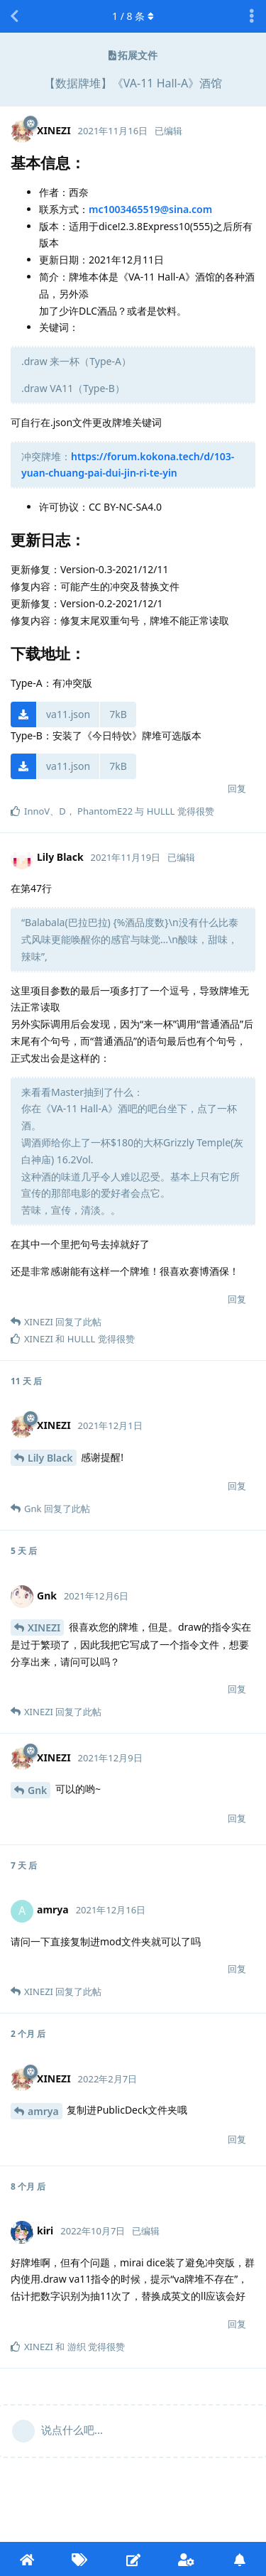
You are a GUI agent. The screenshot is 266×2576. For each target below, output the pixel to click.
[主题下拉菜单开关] (252, 16)
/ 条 (133, 16)
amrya (43, 2111)
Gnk (37, 1790)
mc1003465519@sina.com (150, 209)
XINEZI (44, 1627)
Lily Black (50, 1457)
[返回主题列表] (14, 16)
